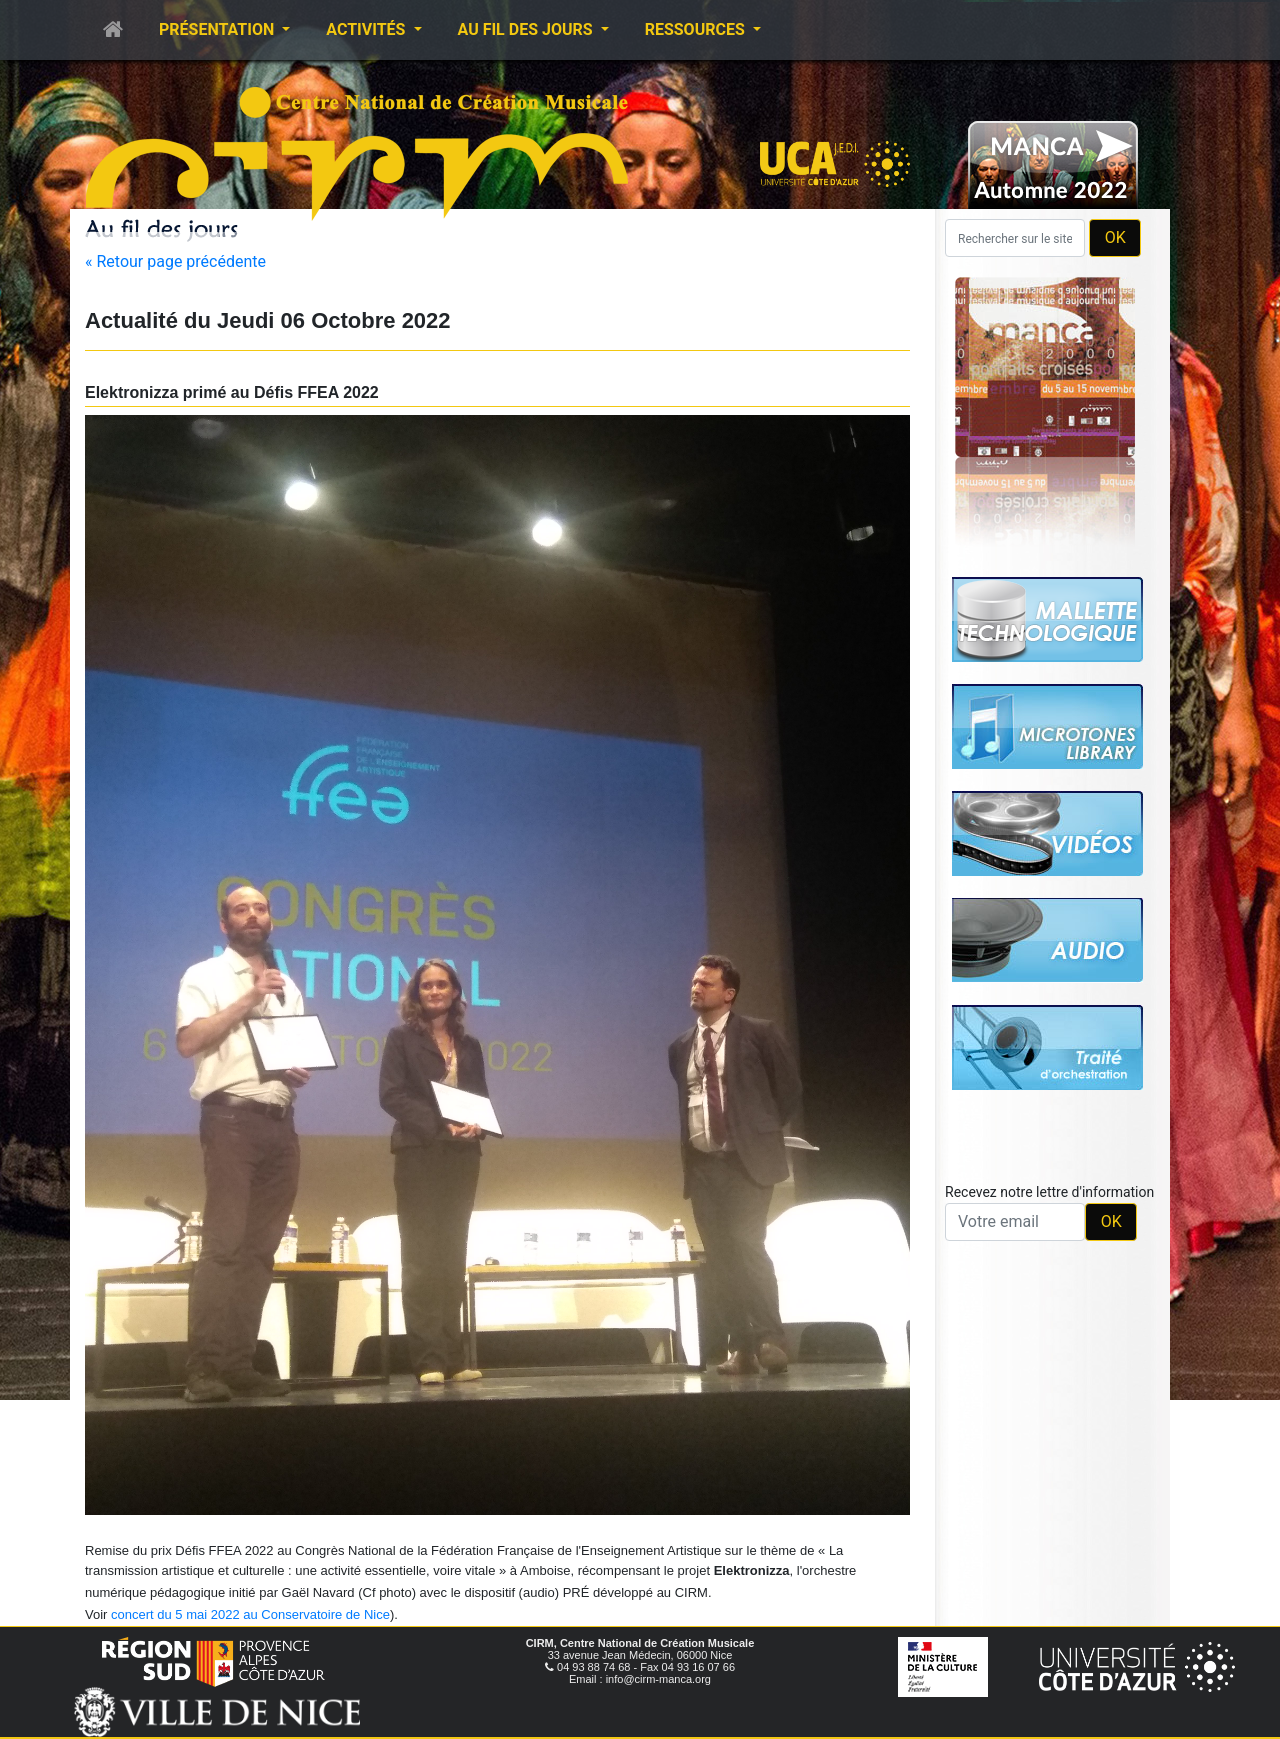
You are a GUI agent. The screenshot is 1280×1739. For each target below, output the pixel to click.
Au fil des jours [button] (527, 29)
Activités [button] (367, 29)
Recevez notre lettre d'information (1049, 1192)
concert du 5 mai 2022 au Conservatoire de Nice (250, 1614)
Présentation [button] (218, 29)
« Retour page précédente (175, 261)
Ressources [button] (697, 29)
